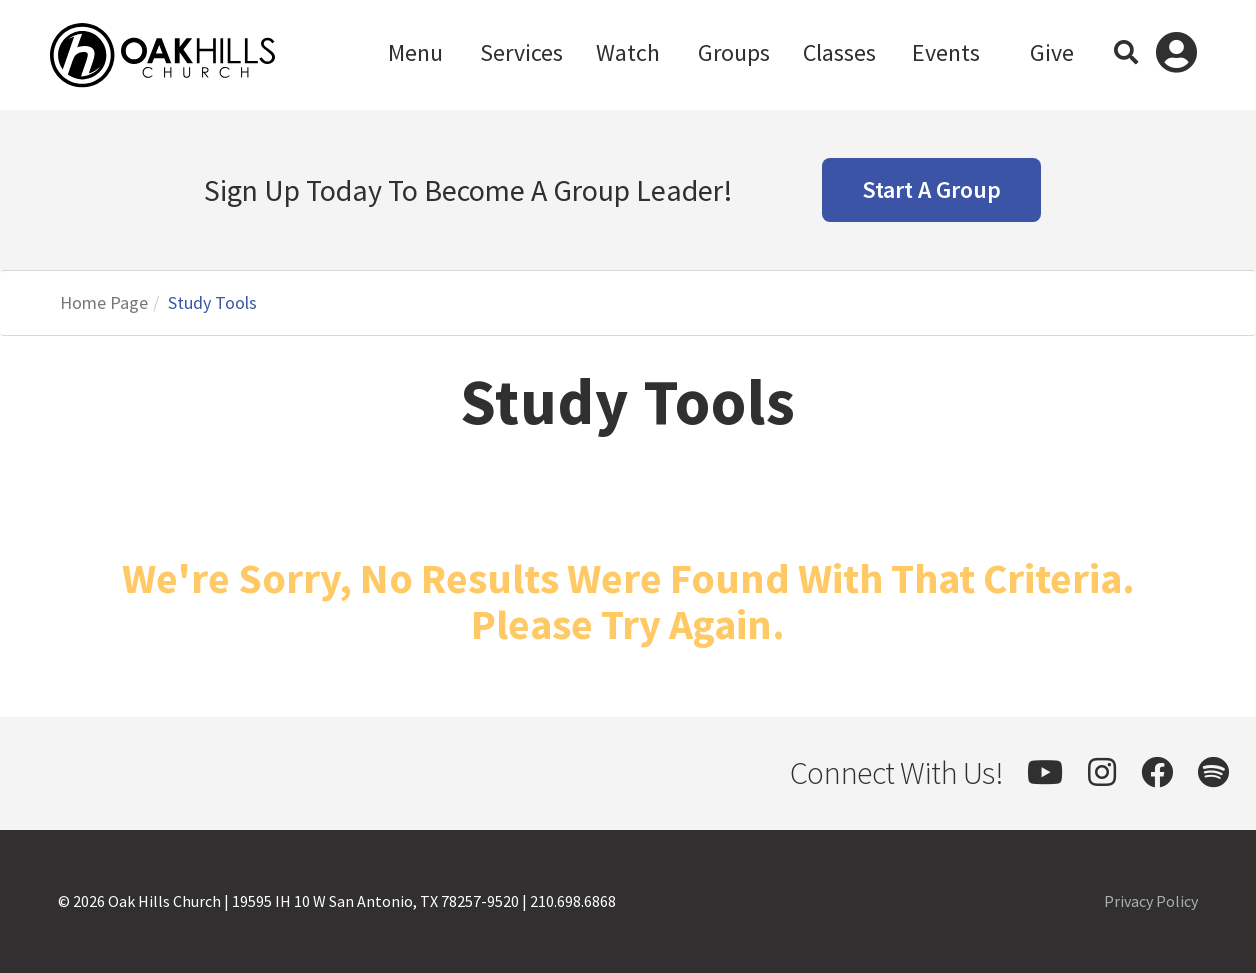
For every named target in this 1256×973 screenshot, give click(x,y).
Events (946, 52)
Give (1052, 52)
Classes (839, 52)
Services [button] (521, 52)
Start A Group (931, 189)
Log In (1176, 55)
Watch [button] (628, 52)
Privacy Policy (1151, 901)
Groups (734, 52)
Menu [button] (415, 52)
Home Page (104, 302)
